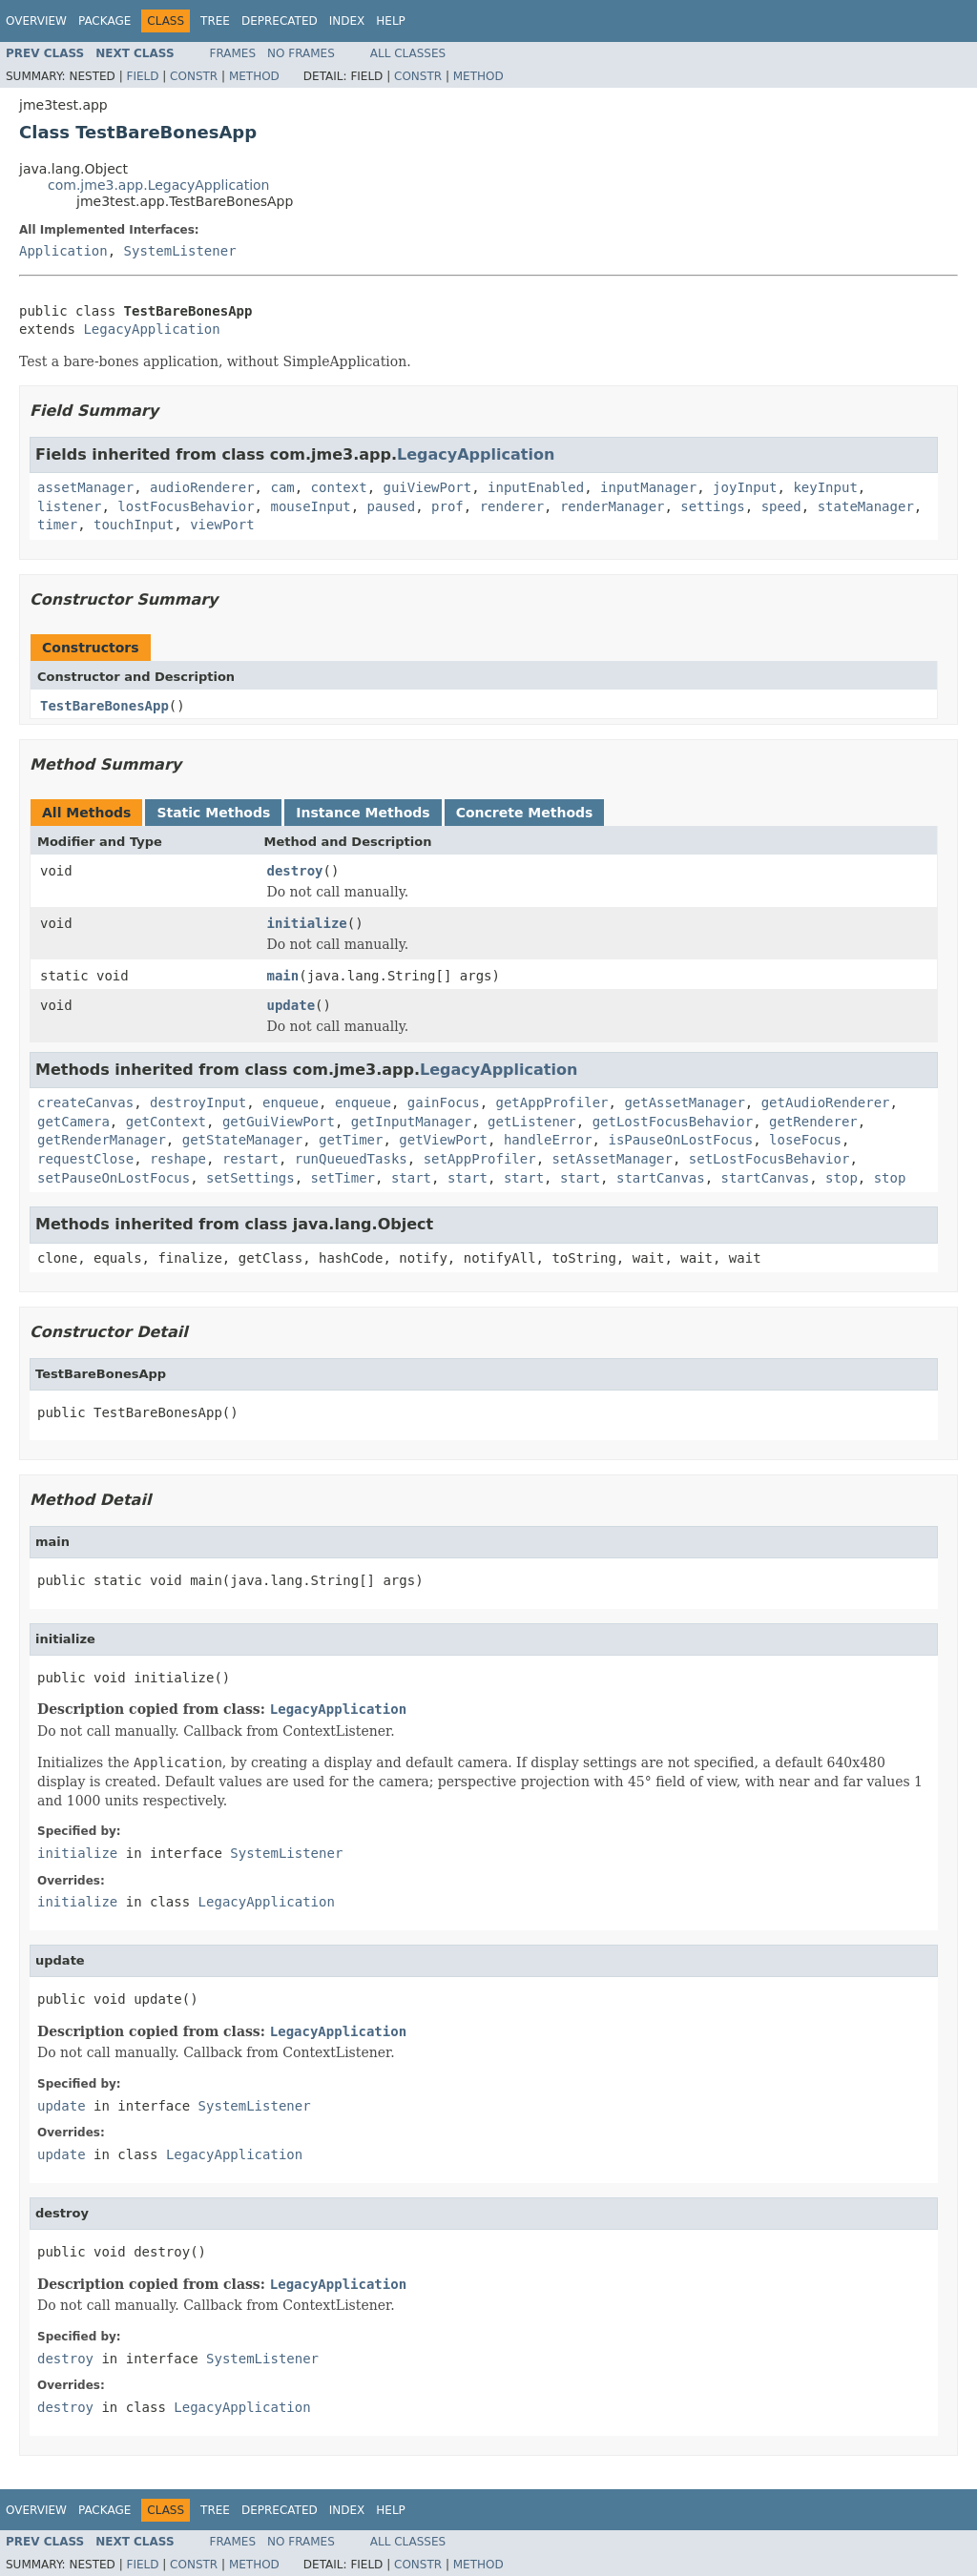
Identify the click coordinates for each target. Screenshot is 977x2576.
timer (57, 524)
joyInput (745, 487)
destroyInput (198, 1102)
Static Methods (213, 812)
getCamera (73, 1121)
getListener (532, 1121)
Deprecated (279, 21)
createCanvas (85, 1102)
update (291, 1005)
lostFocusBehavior (185, 506)
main (283, 975)
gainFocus (443, 1102)
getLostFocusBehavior (673, 1121)
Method (254, 76)
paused (391, 506)
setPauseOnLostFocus (113, 1177)
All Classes (408, 53)
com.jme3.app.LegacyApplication (159, 185)
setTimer (343, 1177)
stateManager (866, 506)
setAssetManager (612, 1158)
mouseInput (310, 506)
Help (390, 21)
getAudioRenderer (825, 1102)
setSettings (250, 1177)
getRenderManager (101, 1139)
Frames (233, 53)
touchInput (134, 524)
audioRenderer (202, 487)
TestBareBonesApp (104, 705)
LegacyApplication (151, 329)
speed (781, 506)
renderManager (612, 506)
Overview (36, 21)
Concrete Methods (524, 812)
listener (69, 506)
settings (712, 506)
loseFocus (805, 1139)
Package (104, 21)
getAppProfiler (552, 1102)
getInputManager (411, 1121)
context (339, 487)
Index (347, 21)
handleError (548, 1139)
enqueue (290, 1102)
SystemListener (180, 250)
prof (447, 506)
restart (250, 1158)
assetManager (85, 487)
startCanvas (660, 1177)
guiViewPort (427, 487)
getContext (166, 1121)
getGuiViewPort (278, 1121)
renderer (512, 506)
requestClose (85, 1158)
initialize (307, 923)
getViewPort (443, 1139)
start (411, 1177)
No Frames (301, 53)
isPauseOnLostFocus (680, 1139)
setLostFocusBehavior (769, 1158)
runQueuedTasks (351, 1158)
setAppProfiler (480, 1158)
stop (841, 1177)
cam (282, 487)
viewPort (222, 524)
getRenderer (813, 1121)
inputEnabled (536, 487)
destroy (295, 870)
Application (63, 250)
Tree (215, 21)
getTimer (351, 1139)
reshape (178, 1158)
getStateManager (242, 1139)
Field (142, 76)
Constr (194, 76)
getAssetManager (684, 1102)
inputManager (648, 487)
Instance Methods (362, 812)
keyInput (825, 487)
